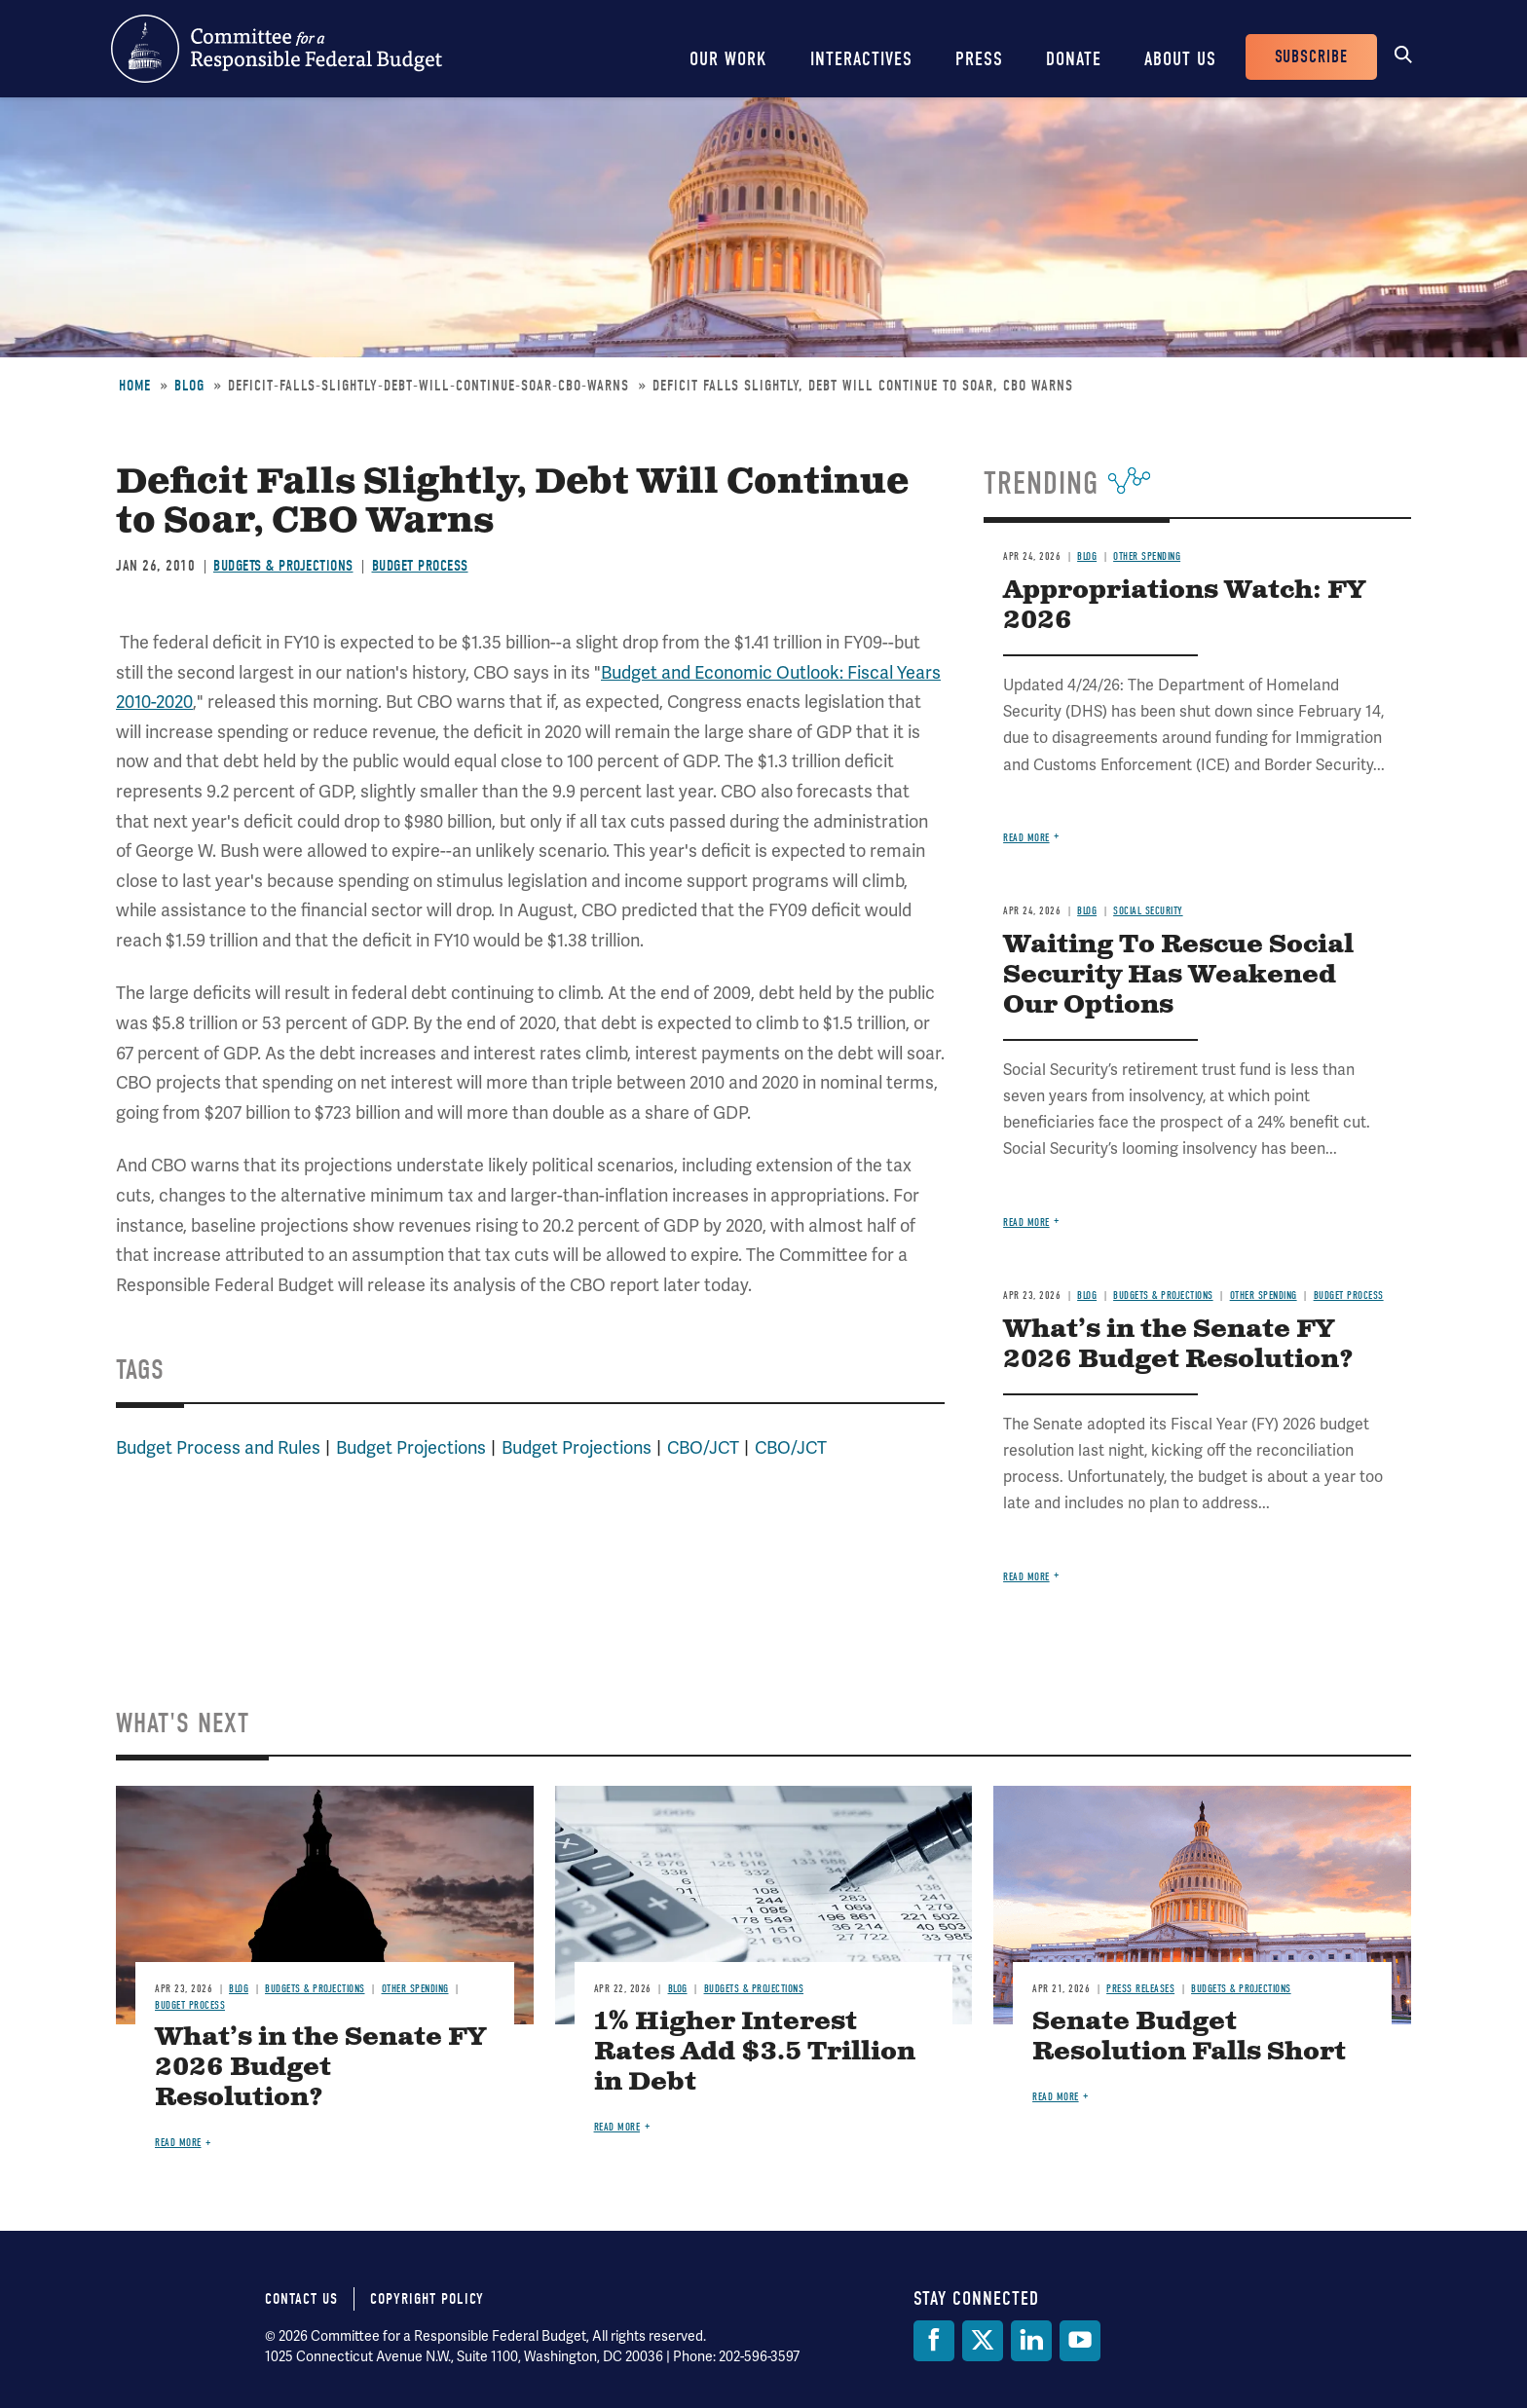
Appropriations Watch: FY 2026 (1184, 606)
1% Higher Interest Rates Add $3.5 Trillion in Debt (754, 2052)
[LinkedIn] (1031, 2340)
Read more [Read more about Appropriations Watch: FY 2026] (1026, 838)
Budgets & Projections (283, 565)
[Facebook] (933, 2340)
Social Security (1148, 911)
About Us (1180, 59)
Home (135, 385)
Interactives (861, 59)
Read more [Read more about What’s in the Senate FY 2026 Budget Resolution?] (1026, 1577)
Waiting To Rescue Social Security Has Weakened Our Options (1178, 975)
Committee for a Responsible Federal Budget (276, 49)
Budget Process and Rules (218, 1447)
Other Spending (1146, 556)
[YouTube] (1080, 2340)
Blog (189, 385)
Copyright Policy (427, 2299)
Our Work (728, 59)
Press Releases (1140, 1988)
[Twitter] (982, 2340)
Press (979, 59)
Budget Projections (411, 1447)
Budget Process (420, 565)
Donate (1073, 59)
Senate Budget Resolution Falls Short (1189, 2037)
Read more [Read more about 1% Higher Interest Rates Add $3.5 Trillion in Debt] (617, 2127)
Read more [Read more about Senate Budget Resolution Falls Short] (1055, 2097)
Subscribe (1311, 57)
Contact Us (301, 2299)
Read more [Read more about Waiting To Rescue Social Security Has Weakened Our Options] (1026, 1222)
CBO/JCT (703, 1447)
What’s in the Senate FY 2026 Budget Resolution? (1178, 1345)
